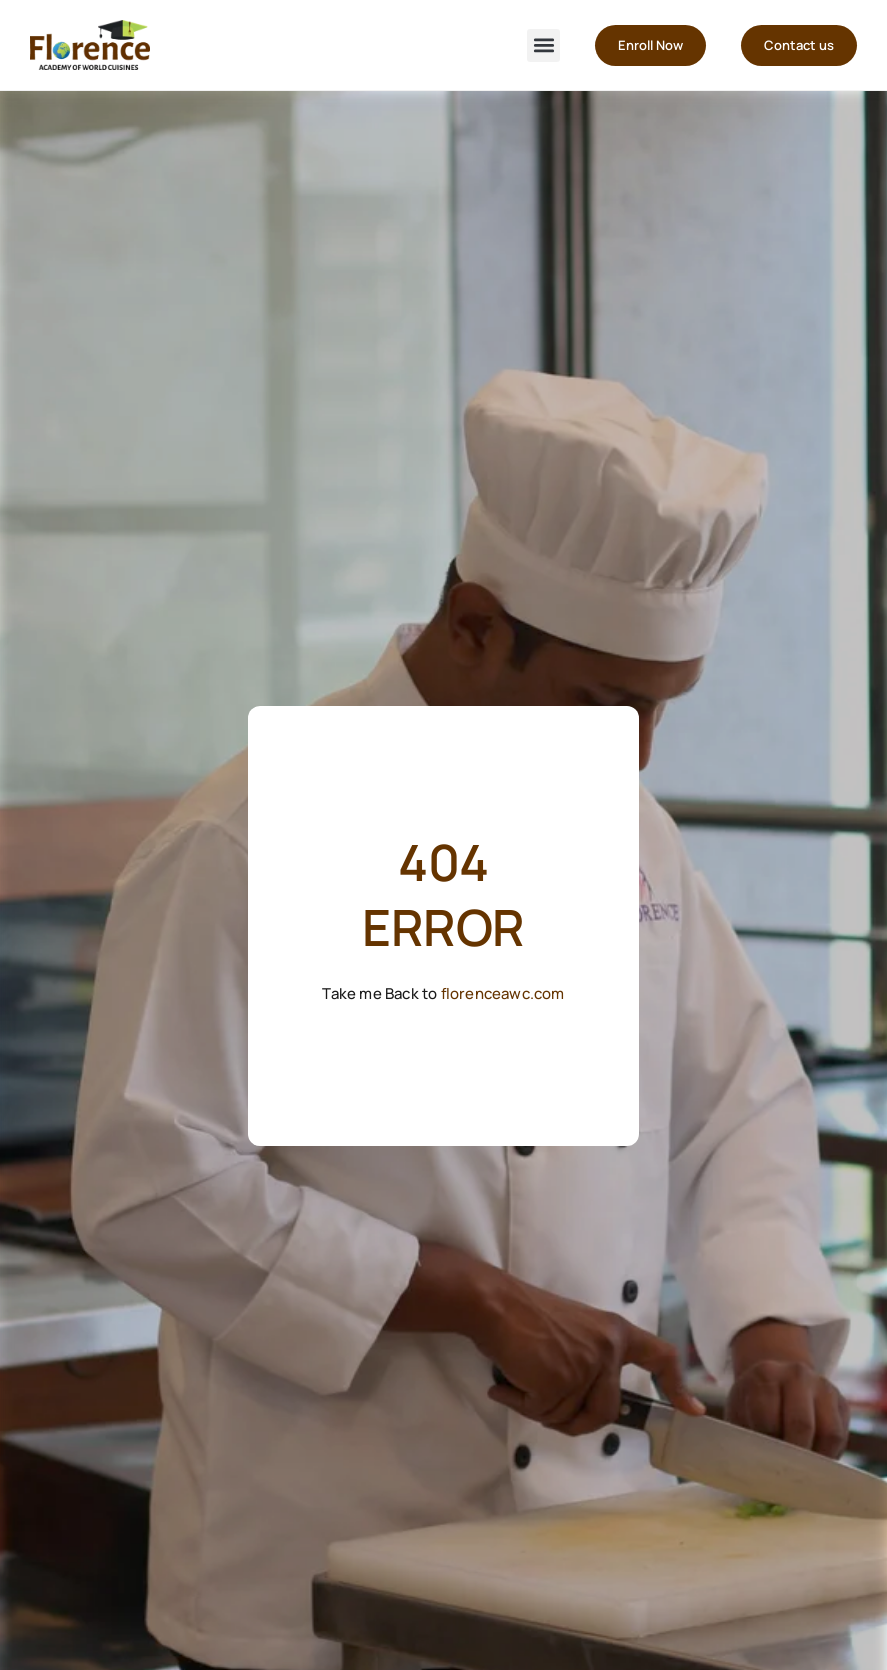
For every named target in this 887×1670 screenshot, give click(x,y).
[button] (543, 45)
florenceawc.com (503, 993)
